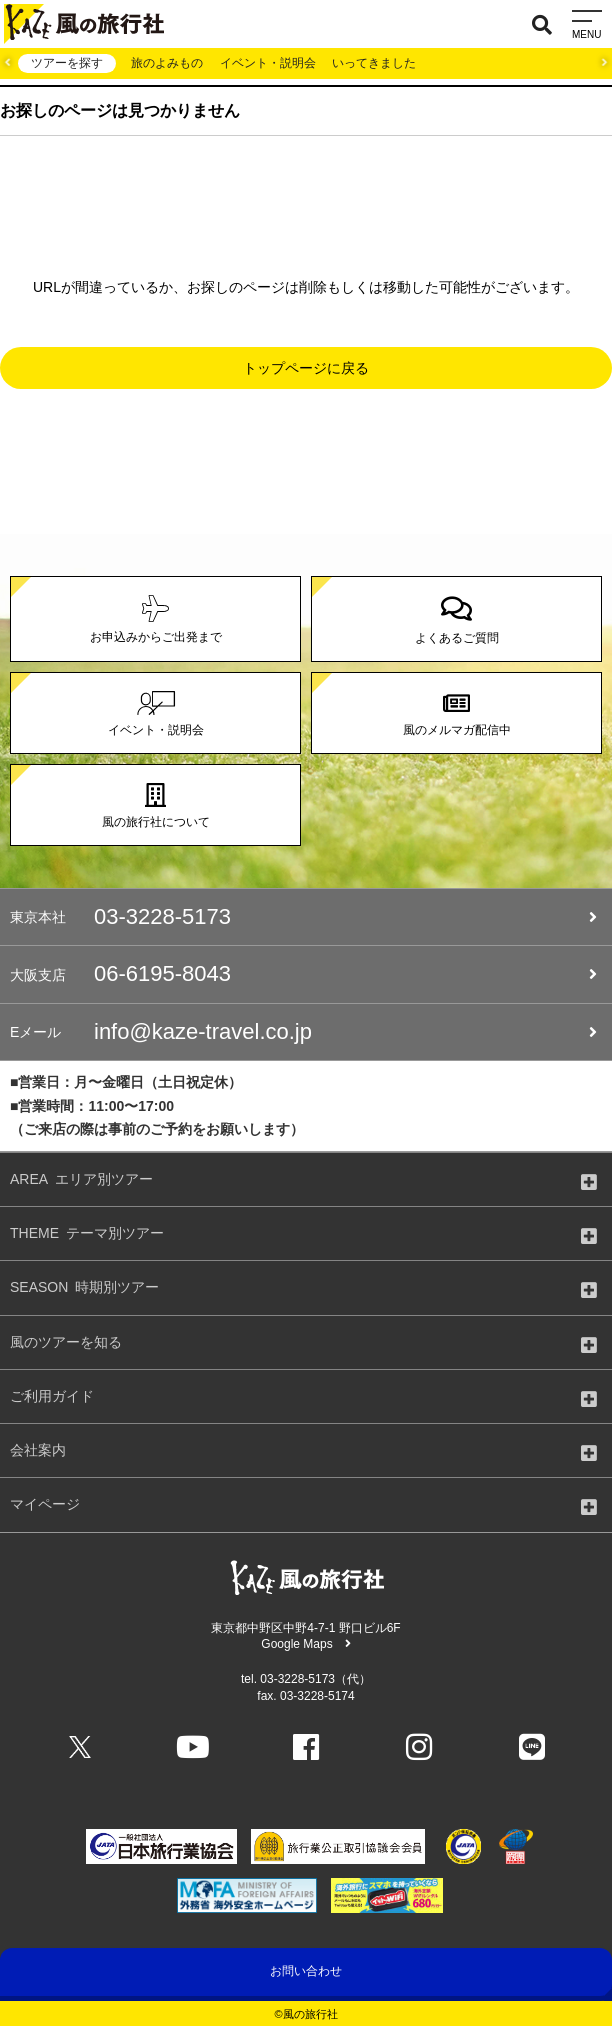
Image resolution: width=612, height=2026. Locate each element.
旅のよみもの (167, 63)
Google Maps (305, 1644)
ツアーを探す (67, 63)
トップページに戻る (306, 368)
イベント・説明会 (268, 63)
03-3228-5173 (303, 917)
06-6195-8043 (303, 974)
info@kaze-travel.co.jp (303, 1032)
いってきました (374, 63)
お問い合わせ (306, 1971)
